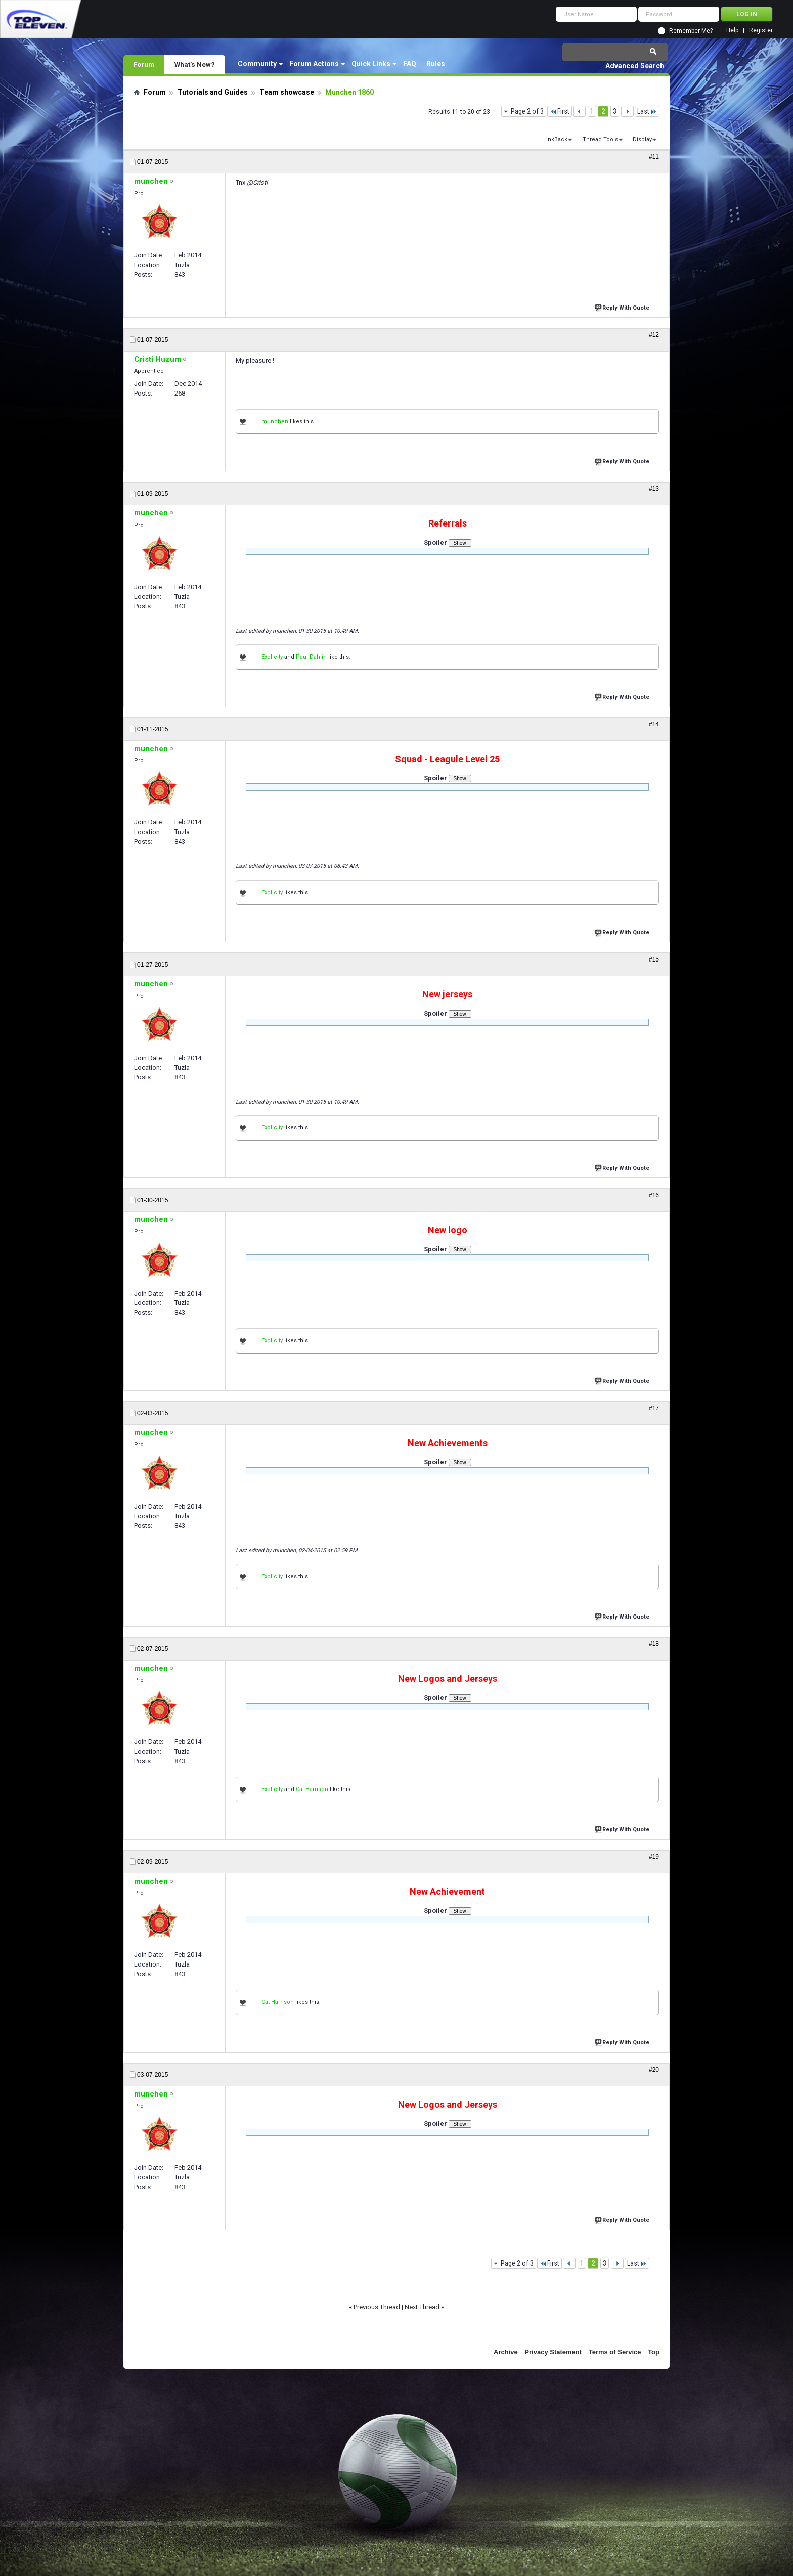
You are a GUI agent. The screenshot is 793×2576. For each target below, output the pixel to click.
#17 (654, 1408)
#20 (654, 2069)
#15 (654, 959)
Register (761, 30)
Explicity (272, 656)
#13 (654, 488)
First (559, 111)
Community (257, 64)
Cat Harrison (312, 1789)
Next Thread (422, 2307)
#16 (654, 1195)
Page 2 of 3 (527, 111)
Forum (144, 64)
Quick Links (370, 64)
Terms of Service (615, 2352)
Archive (506, 2352)
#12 (654, 334)
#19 (654, 1856)
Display (642, 139)
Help (732, 30)
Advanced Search (634, 66)
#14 (654, 724)
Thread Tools (600, 139)
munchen (274, 421)
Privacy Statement (553, 2352)
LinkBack (555, 139)
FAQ (409, 64)
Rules (435, 64)
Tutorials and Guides (213, 92)
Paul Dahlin (311, 656)
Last (647, 111)
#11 (654, 156)
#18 (654, 1643)
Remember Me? (691, 30)
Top (653, 2352)
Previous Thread (377, 2307)
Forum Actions (314, 64)
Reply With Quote (623, 306)
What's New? (194, 64)
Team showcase (286, 92)
